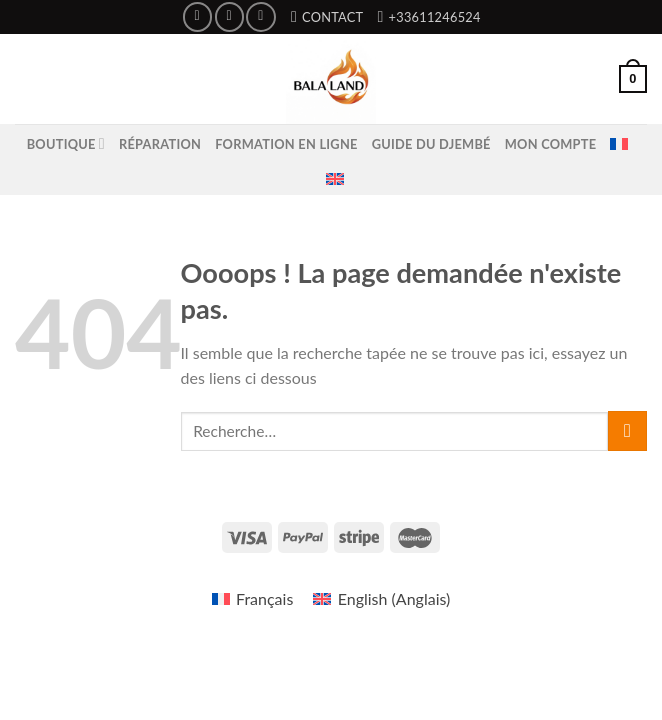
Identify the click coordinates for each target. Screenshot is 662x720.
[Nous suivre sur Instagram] (229, 16)
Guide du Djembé (431, 144)
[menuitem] (619, 144)
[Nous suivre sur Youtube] (260, 16)
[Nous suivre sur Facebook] (197, 16)
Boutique (66, 143)
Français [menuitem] (264, 598)
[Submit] (627, 430)
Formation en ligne (286, 144)
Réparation (160, 144)
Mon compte (551, 144)
